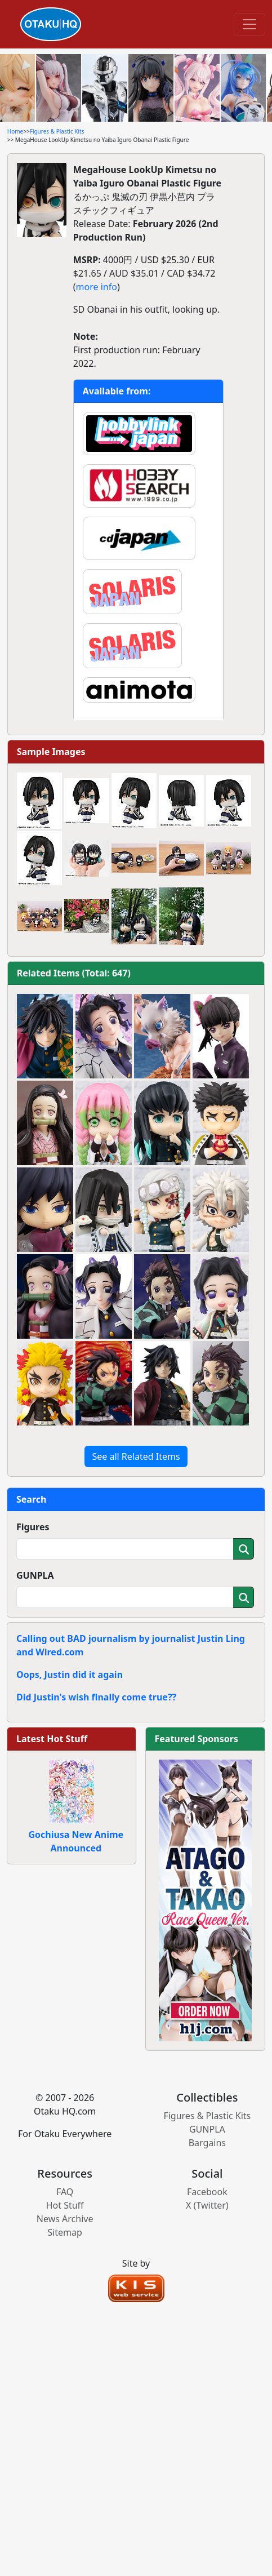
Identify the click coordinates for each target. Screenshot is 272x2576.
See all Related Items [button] (136, 1456)
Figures (33, 1527)
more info (96, 287)
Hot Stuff (65, 2205)
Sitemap (64, 2232)
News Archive (65, 2219)
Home (15, 131)
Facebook (207, 2192)
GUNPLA (35, 1575)
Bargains (207, 2143)
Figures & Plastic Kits (57, 131)
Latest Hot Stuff (51, 1739)
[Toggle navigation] (249, 24)
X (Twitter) (207, 2205)
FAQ (64, 2192)
